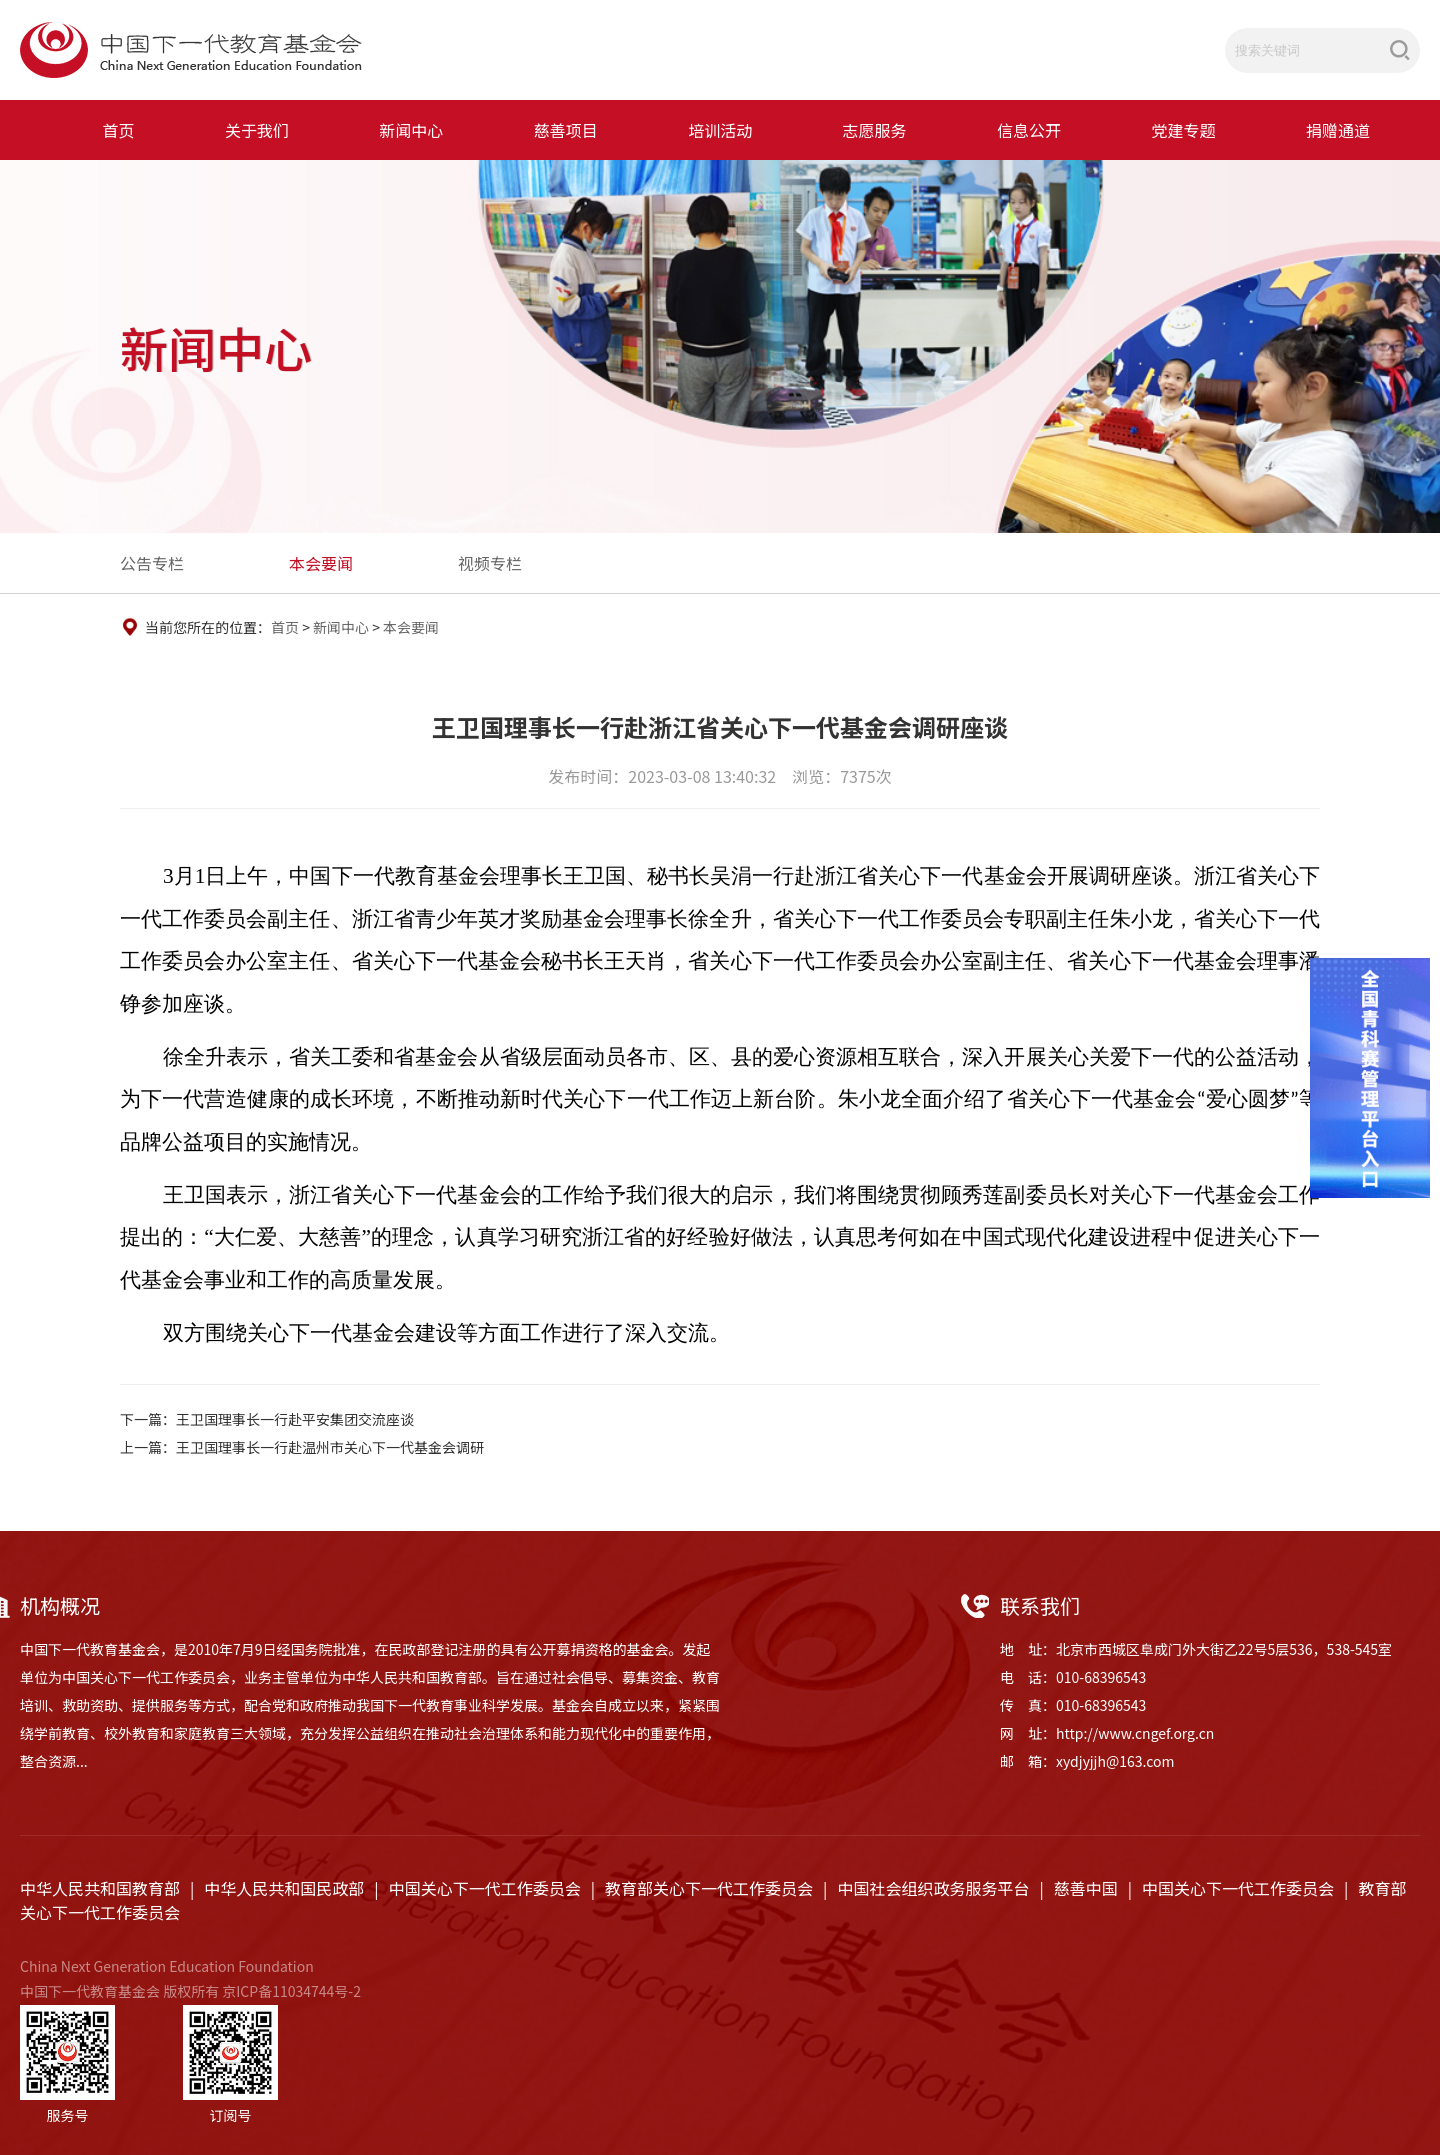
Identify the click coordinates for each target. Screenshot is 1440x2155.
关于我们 (257, 130)
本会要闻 (321, 563)
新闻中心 (411, 130)
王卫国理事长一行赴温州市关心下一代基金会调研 (330, 1447)
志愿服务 (875, 130)
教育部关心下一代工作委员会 (709, 1888)
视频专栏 (490, 563)
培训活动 (720, 130)
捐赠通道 (1338, 130)
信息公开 (1029, 130)
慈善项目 (566, 130)
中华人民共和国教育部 (100, 1888)
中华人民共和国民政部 (284, 1888)
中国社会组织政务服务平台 (933, 1888)
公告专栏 (152, 563)
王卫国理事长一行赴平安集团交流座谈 (295, 1419)
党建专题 (1183, 130)
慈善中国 (1086, 1888)
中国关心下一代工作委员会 (485, 1888)
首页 (119, 130)
